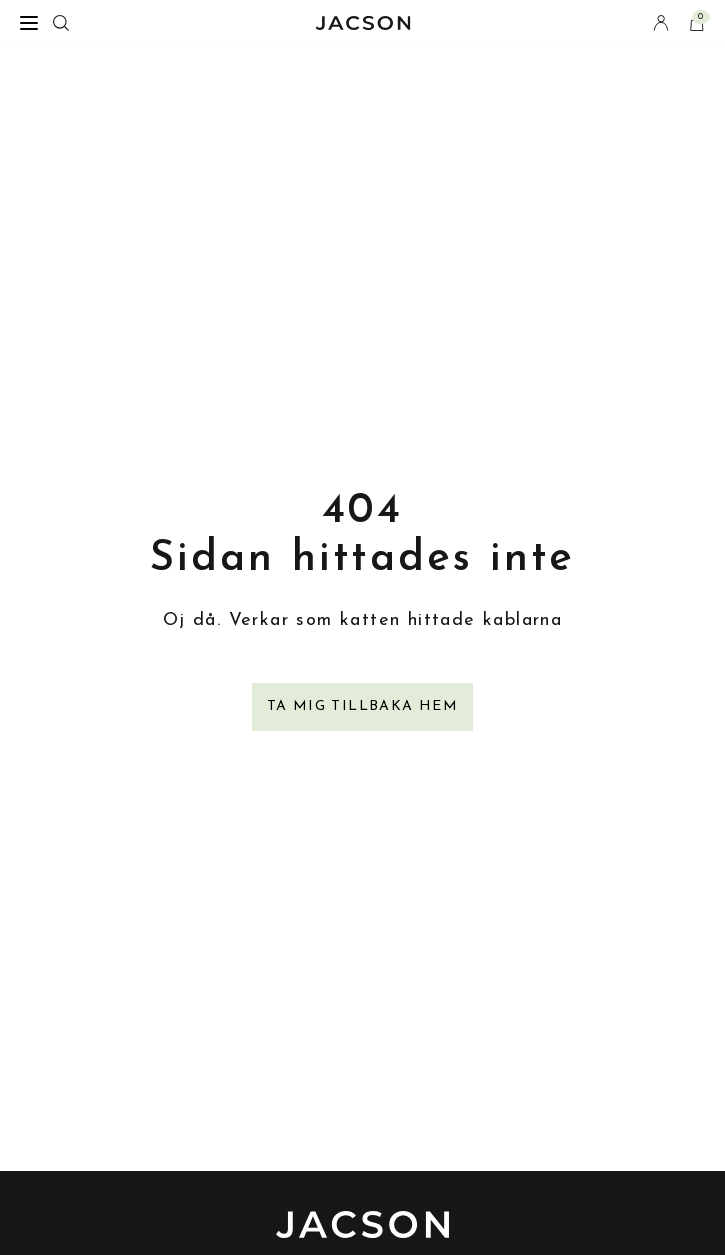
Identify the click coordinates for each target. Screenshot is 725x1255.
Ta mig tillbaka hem (363, 706)
